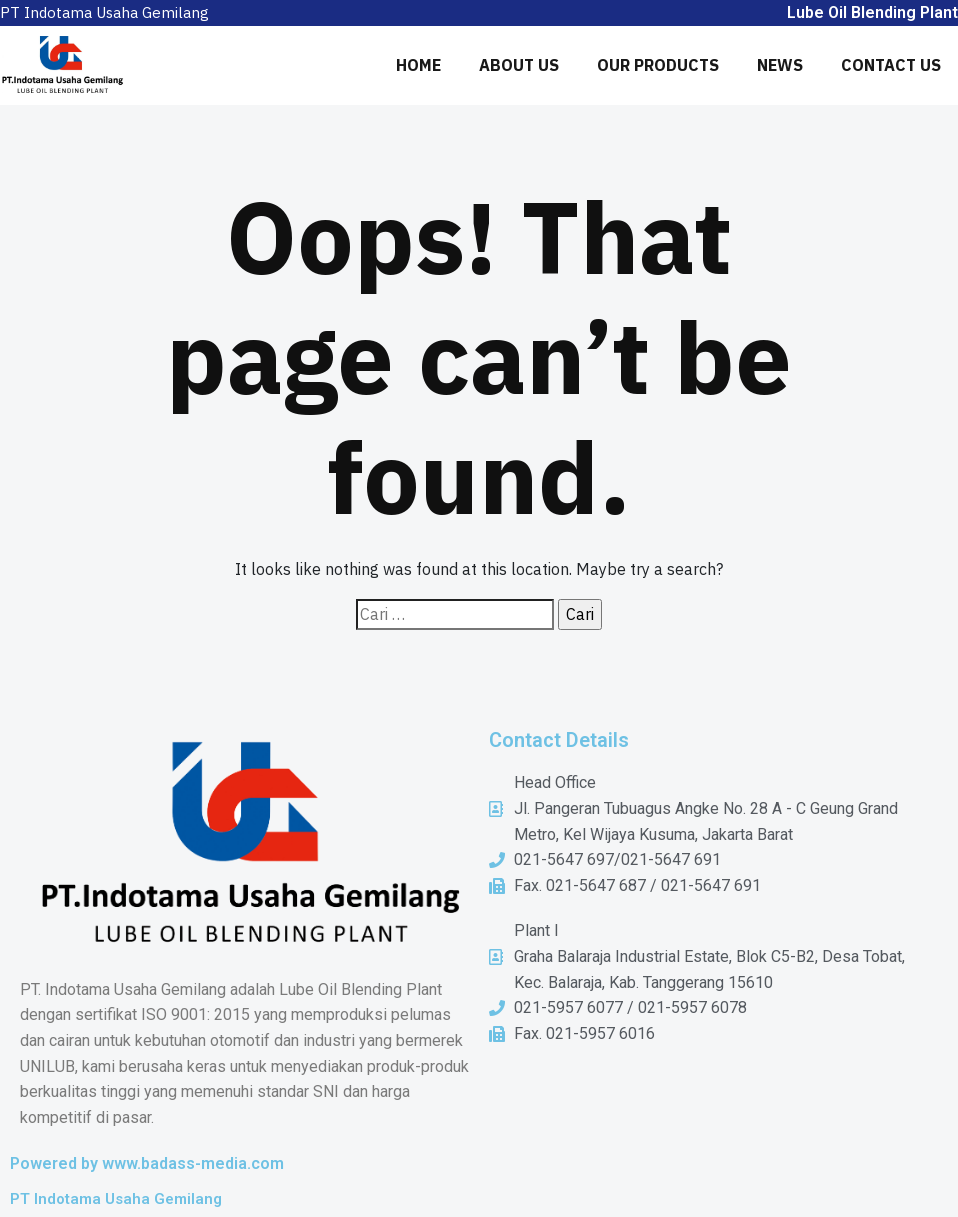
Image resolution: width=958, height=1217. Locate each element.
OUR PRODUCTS (658, 65)
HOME (418, 65)
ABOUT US (519, 65)
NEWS (780, 65)
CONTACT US (891, 65)
